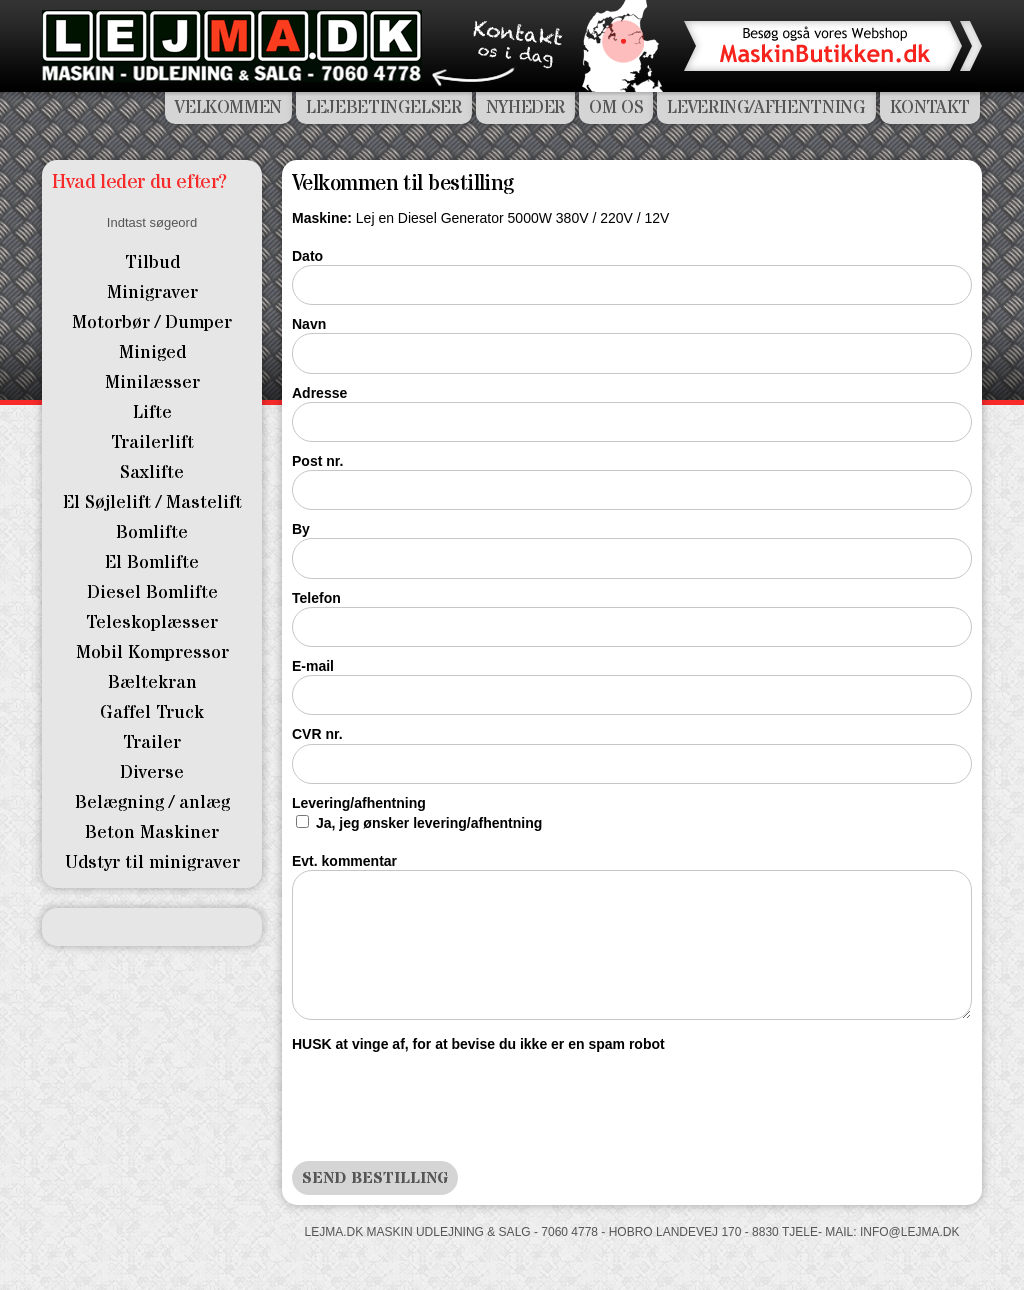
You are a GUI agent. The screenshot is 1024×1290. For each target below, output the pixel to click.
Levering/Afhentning (766, 107)
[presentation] (444, 1102)
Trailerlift (152, 442)
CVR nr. (317, 734)
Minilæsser (152, 382)
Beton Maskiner (152, 832)
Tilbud (152, 262)
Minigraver (152, 292)
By (301, 529)
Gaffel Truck (152, 712)
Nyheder (525, 107)
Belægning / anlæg (152, 802)
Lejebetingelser (384, 107)
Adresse (319, 393)
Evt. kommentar (344, 861)
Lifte (152, 412)
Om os (616, 107)
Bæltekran (152, 682)
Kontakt (930, 107)
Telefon (316, 598)
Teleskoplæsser (152, 622)
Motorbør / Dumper (152, 322)
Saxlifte (152, 472)
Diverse (152, 772)
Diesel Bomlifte (152, 592)
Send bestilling (375, 1178)
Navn (309, 324)
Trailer (152, 742)
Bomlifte (152, 532)
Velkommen (228, 107)
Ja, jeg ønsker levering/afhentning (429, 823)
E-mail (313, 666)
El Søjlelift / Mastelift (152, 502)
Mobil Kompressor (152, 652)
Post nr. (317, 461)
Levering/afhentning (359, 803)
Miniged (152, 352)
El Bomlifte (152, 562)
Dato (307, 256)
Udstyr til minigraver (152, 862)
